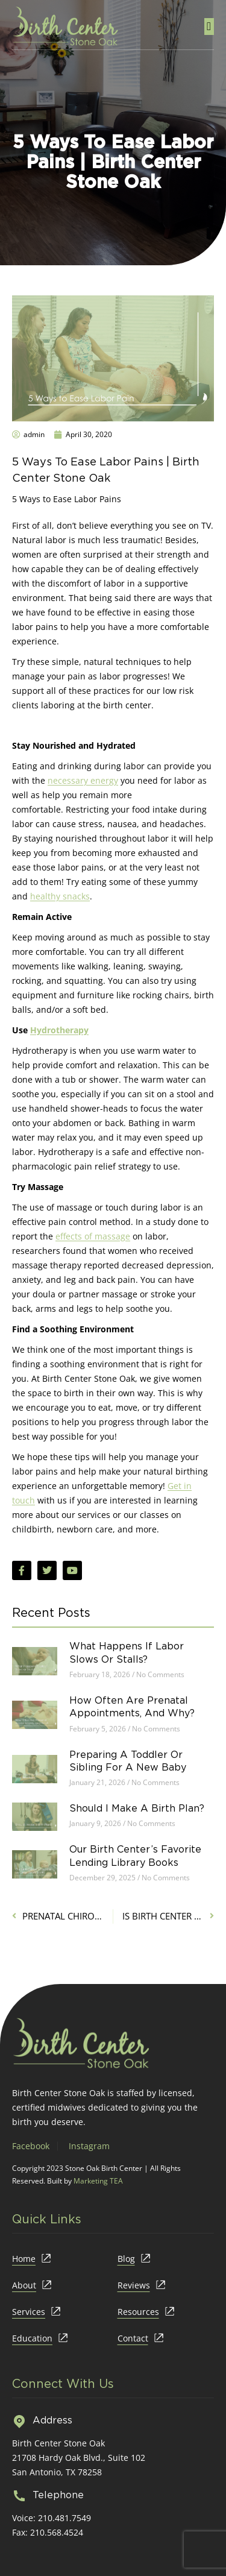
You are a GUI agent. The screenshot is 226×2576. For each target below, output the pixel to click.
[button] (209, 27)
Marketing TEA (98, 2181)
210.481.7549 (64, 2518)
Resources (138, 2311)
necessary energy (83, 780)
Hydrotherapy (59, 1030)
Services (28, 2311)
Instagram (89, 2146)
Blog (126, 2258)
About (24, 2285)
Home (24, 2258)
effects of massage (92, 1236)
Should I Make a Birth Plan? (136, 1808)
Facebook (30, 2146)
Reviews (134, 2285)
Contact (133, 2338)
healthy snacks (60, 896)
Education (32, 2338)
